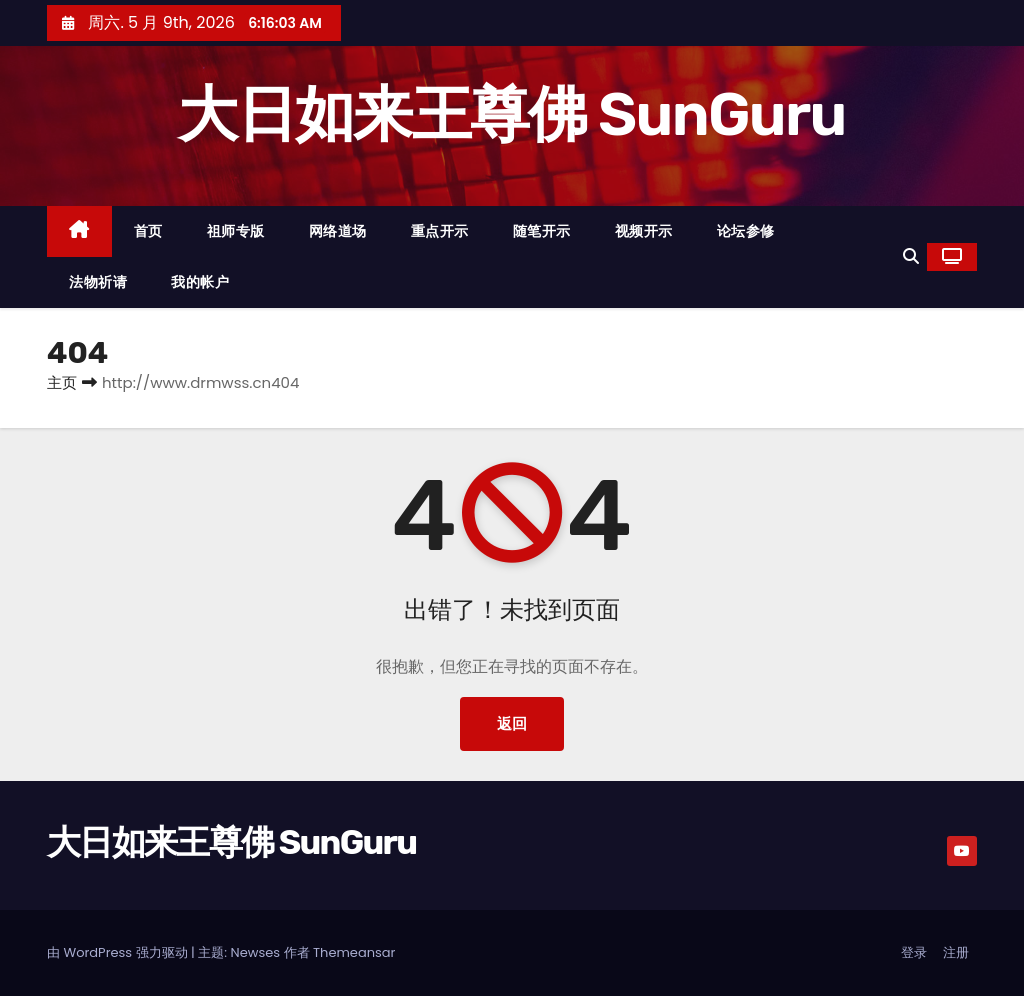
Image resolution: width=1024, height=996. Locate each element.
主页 (62, 382)
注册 (956, 952)
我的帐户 (200, 282)
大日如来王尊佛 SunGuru (511, 114)
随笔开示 (542, 231)
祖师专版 (236, 231)
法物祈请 (98, 282)
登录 (914, 952)
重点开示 (440, 231)
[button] (911, 256)
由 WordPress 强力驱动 (119, 952)
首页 (148, 231)
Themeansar (354, 952)
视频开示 (644, 231)
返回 (512, 723)
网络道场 (338, 231)
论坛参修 (746, 231)
